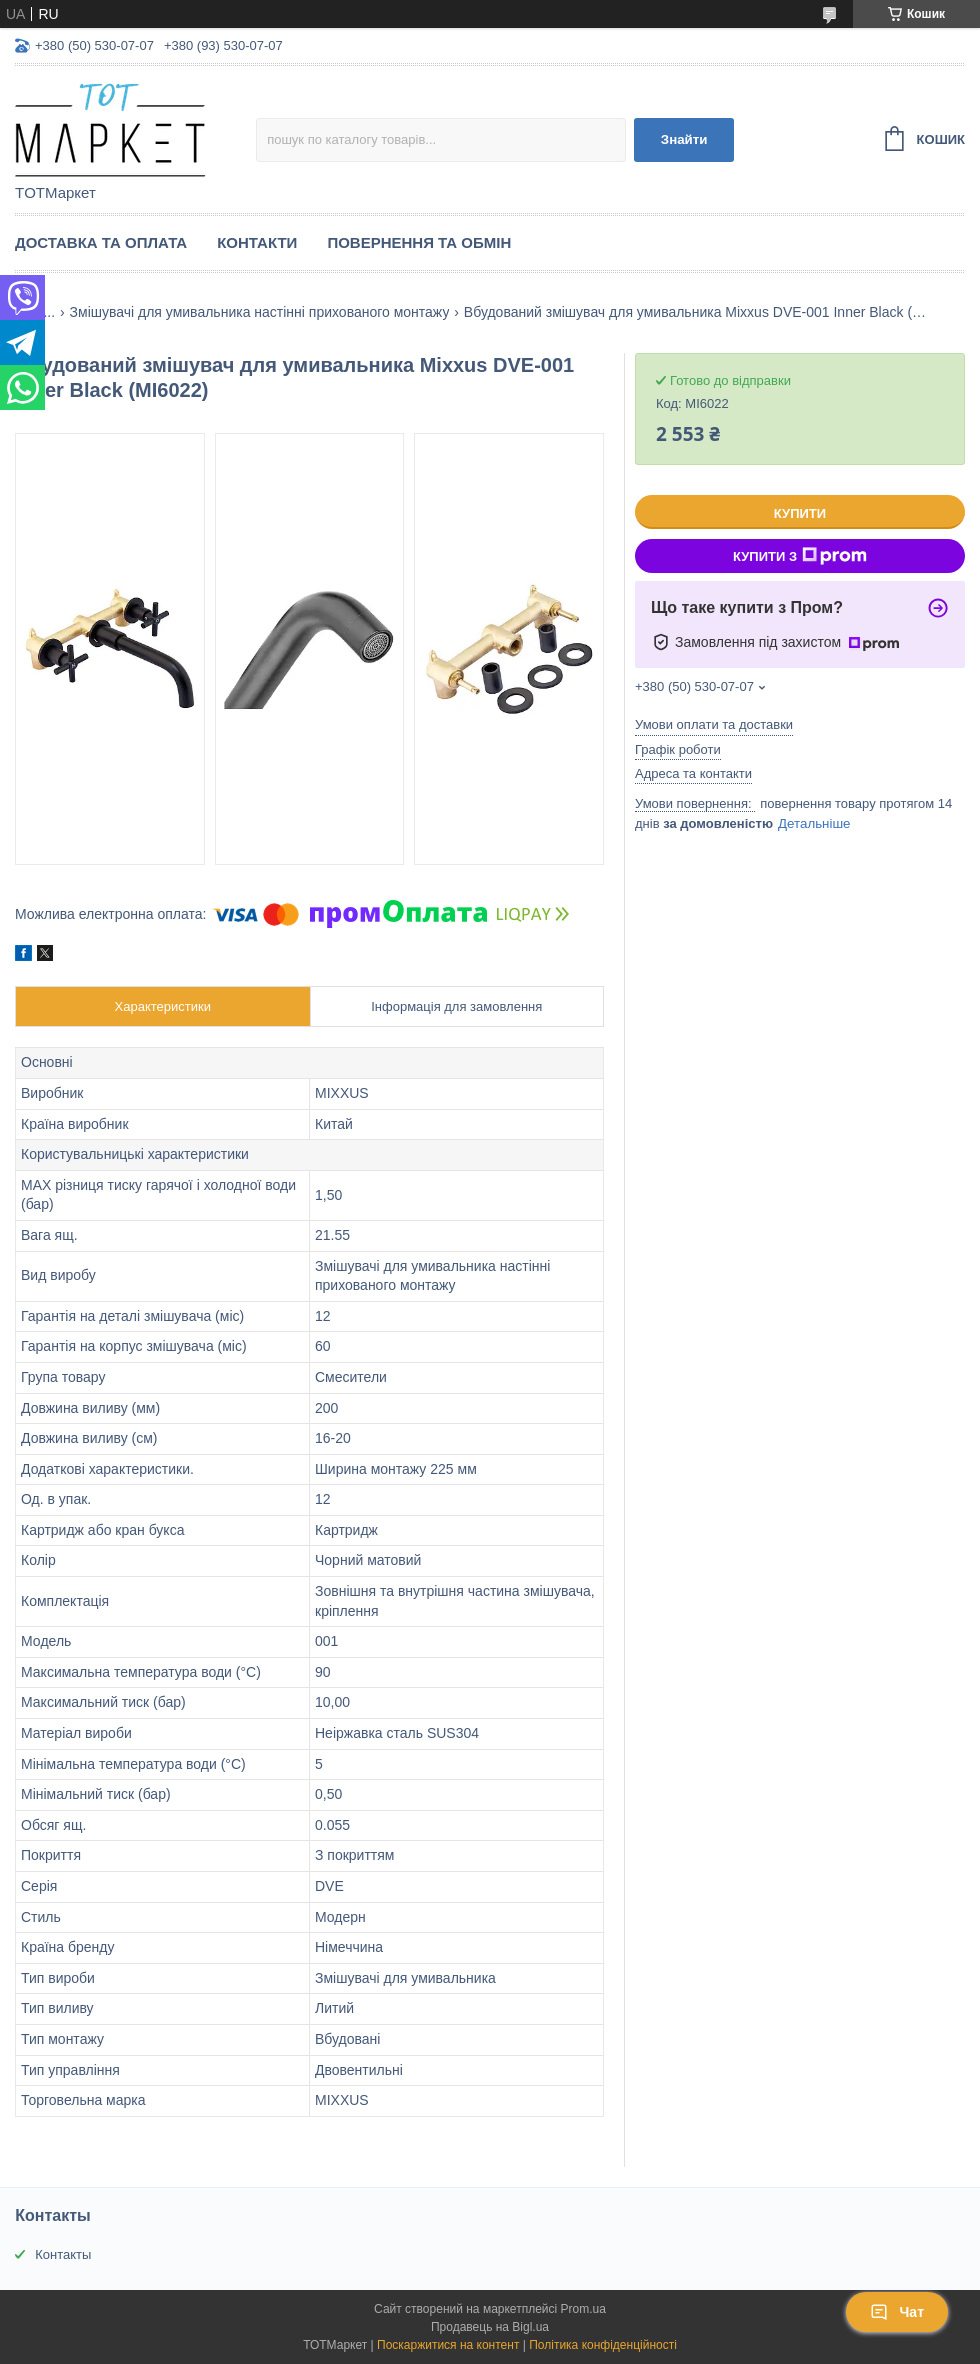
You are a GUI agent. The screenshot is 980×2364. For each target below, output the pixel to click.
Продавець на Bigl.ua (490, 2327)
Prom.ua (583, 2309)
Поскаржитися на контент (448, 2345)
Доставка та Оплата (101, 242)
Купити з (800, 556)
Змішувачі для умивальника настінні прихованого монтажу (260, 312)
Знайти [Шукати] (684, 139)
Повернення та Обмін (419, 242)
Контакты (63, 2254)
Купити (800, 513)
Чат (897, 2312)
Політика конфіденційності (603, 2345)
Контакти (257, 242)
